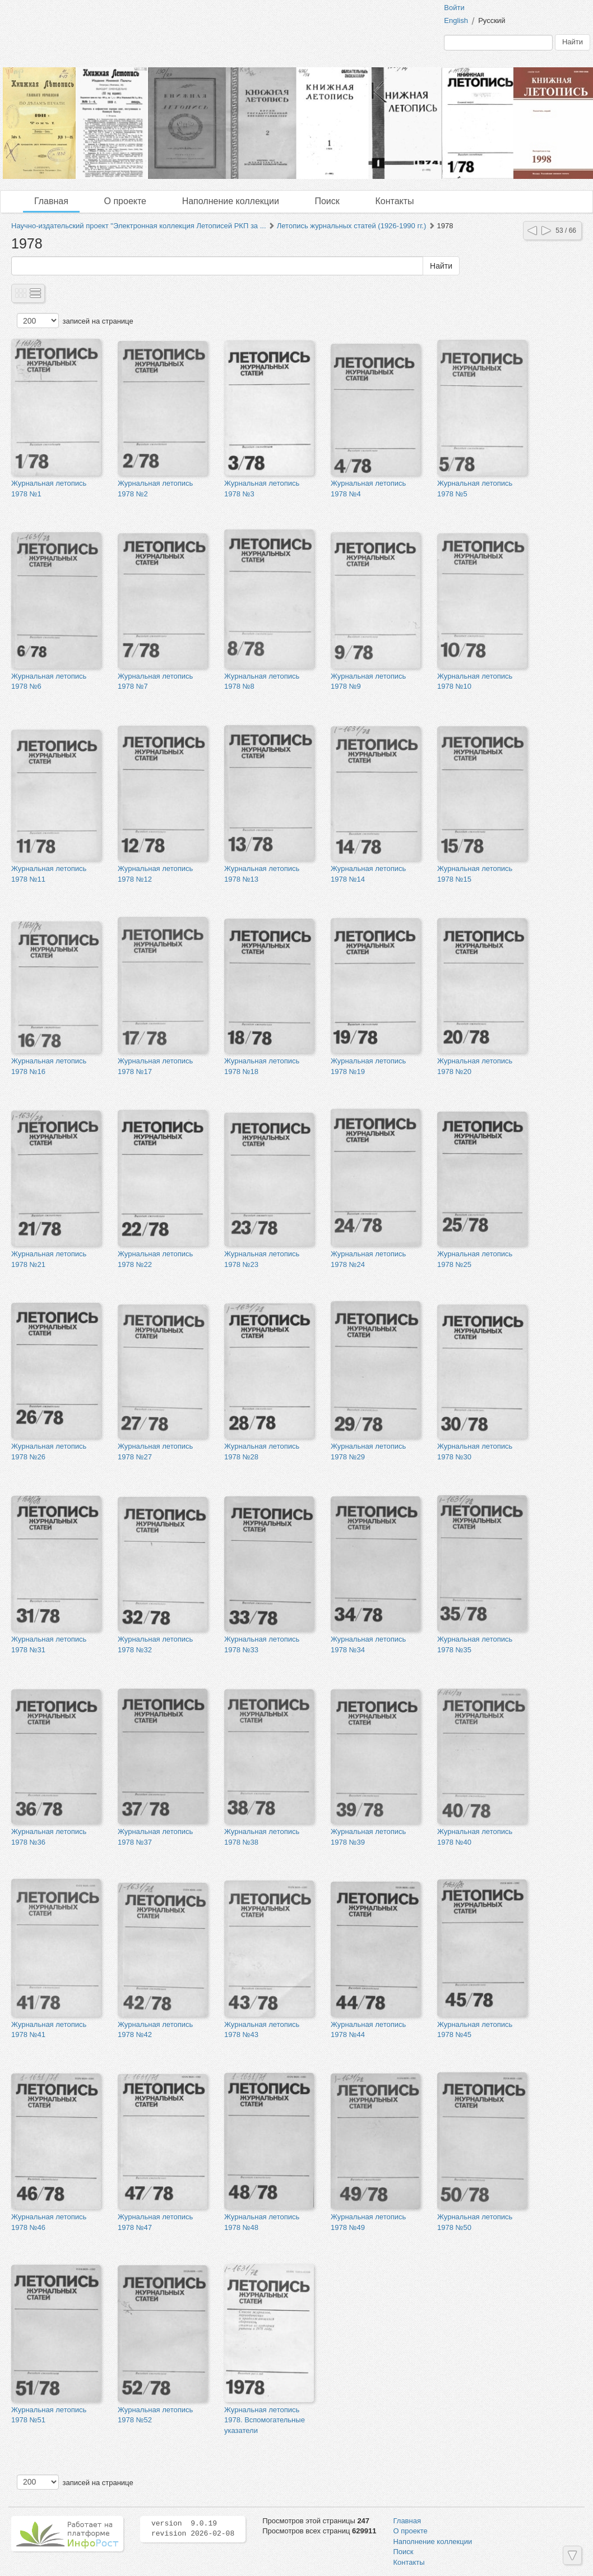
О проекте (125, 201)
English (456, 20)
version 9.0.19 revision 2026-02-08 (192, 2528)
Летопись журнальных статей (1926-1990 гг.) (352, 226)
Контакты (394, 201)
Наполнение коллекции (230, 201)
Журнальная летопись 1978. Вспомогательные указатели (264, 2420)
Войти (454, 7)
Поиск (326, 201)
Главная (51, 201)
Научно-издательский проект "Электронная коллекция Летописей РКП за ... (138, 226)
